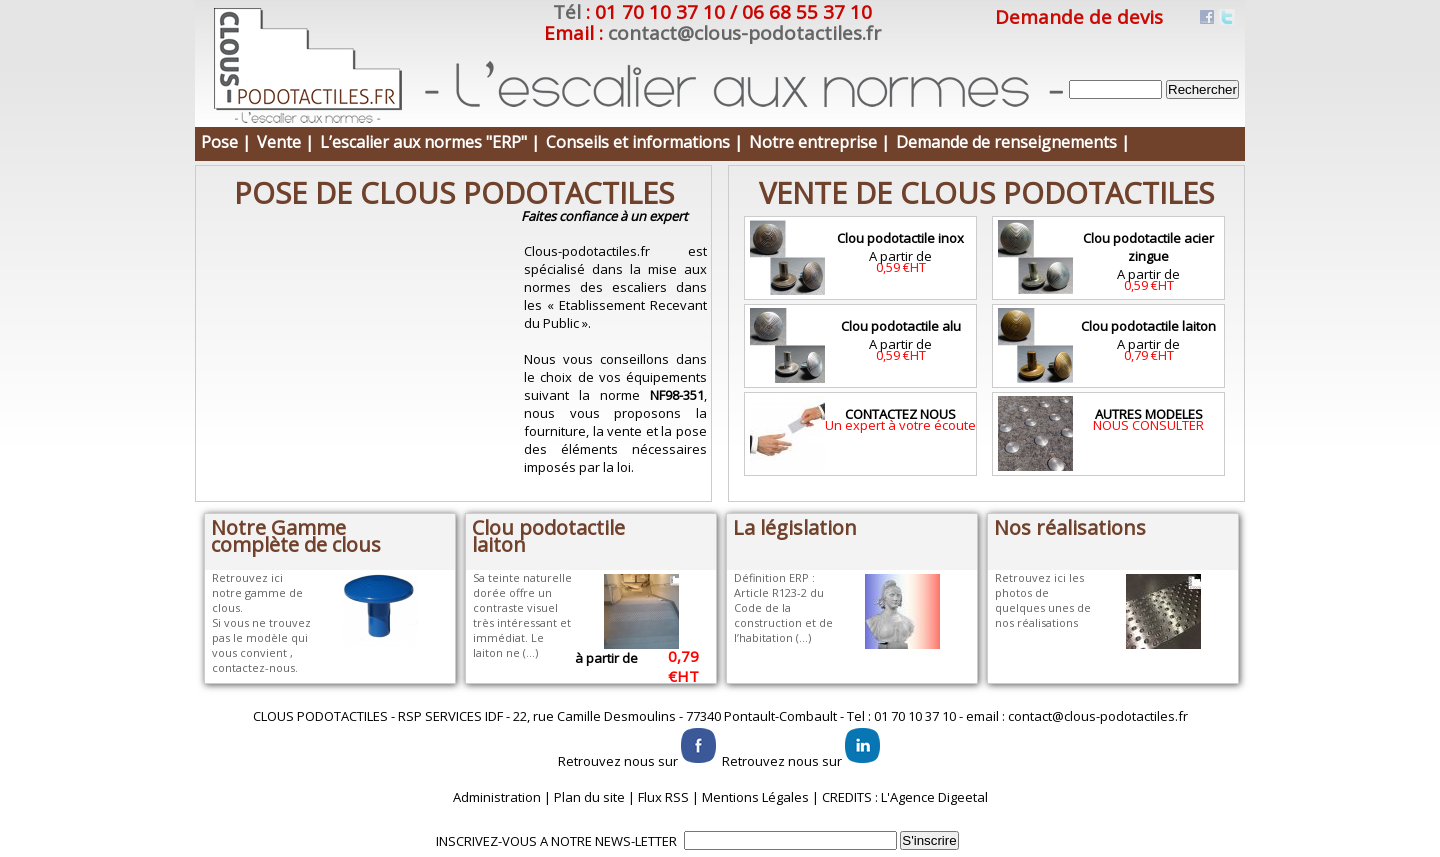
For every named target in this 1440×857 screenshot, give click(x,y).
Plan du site (589, 797)
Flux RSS (663, 797)
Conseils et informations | (644, 142)
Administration (497, 797)
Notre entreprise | (819, 142)
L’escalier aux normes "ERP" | (430, 142)
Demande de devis (1079, 17)
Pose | (226, 142)
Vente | (285, 142)
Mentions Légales (755, 797)
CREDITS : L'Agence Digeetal (905, 797)
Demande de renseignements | (1013, 142)
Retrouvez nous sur (638, 761)
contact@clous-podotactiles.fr (744, 33)
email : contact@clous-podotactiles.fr (1077, 716)
